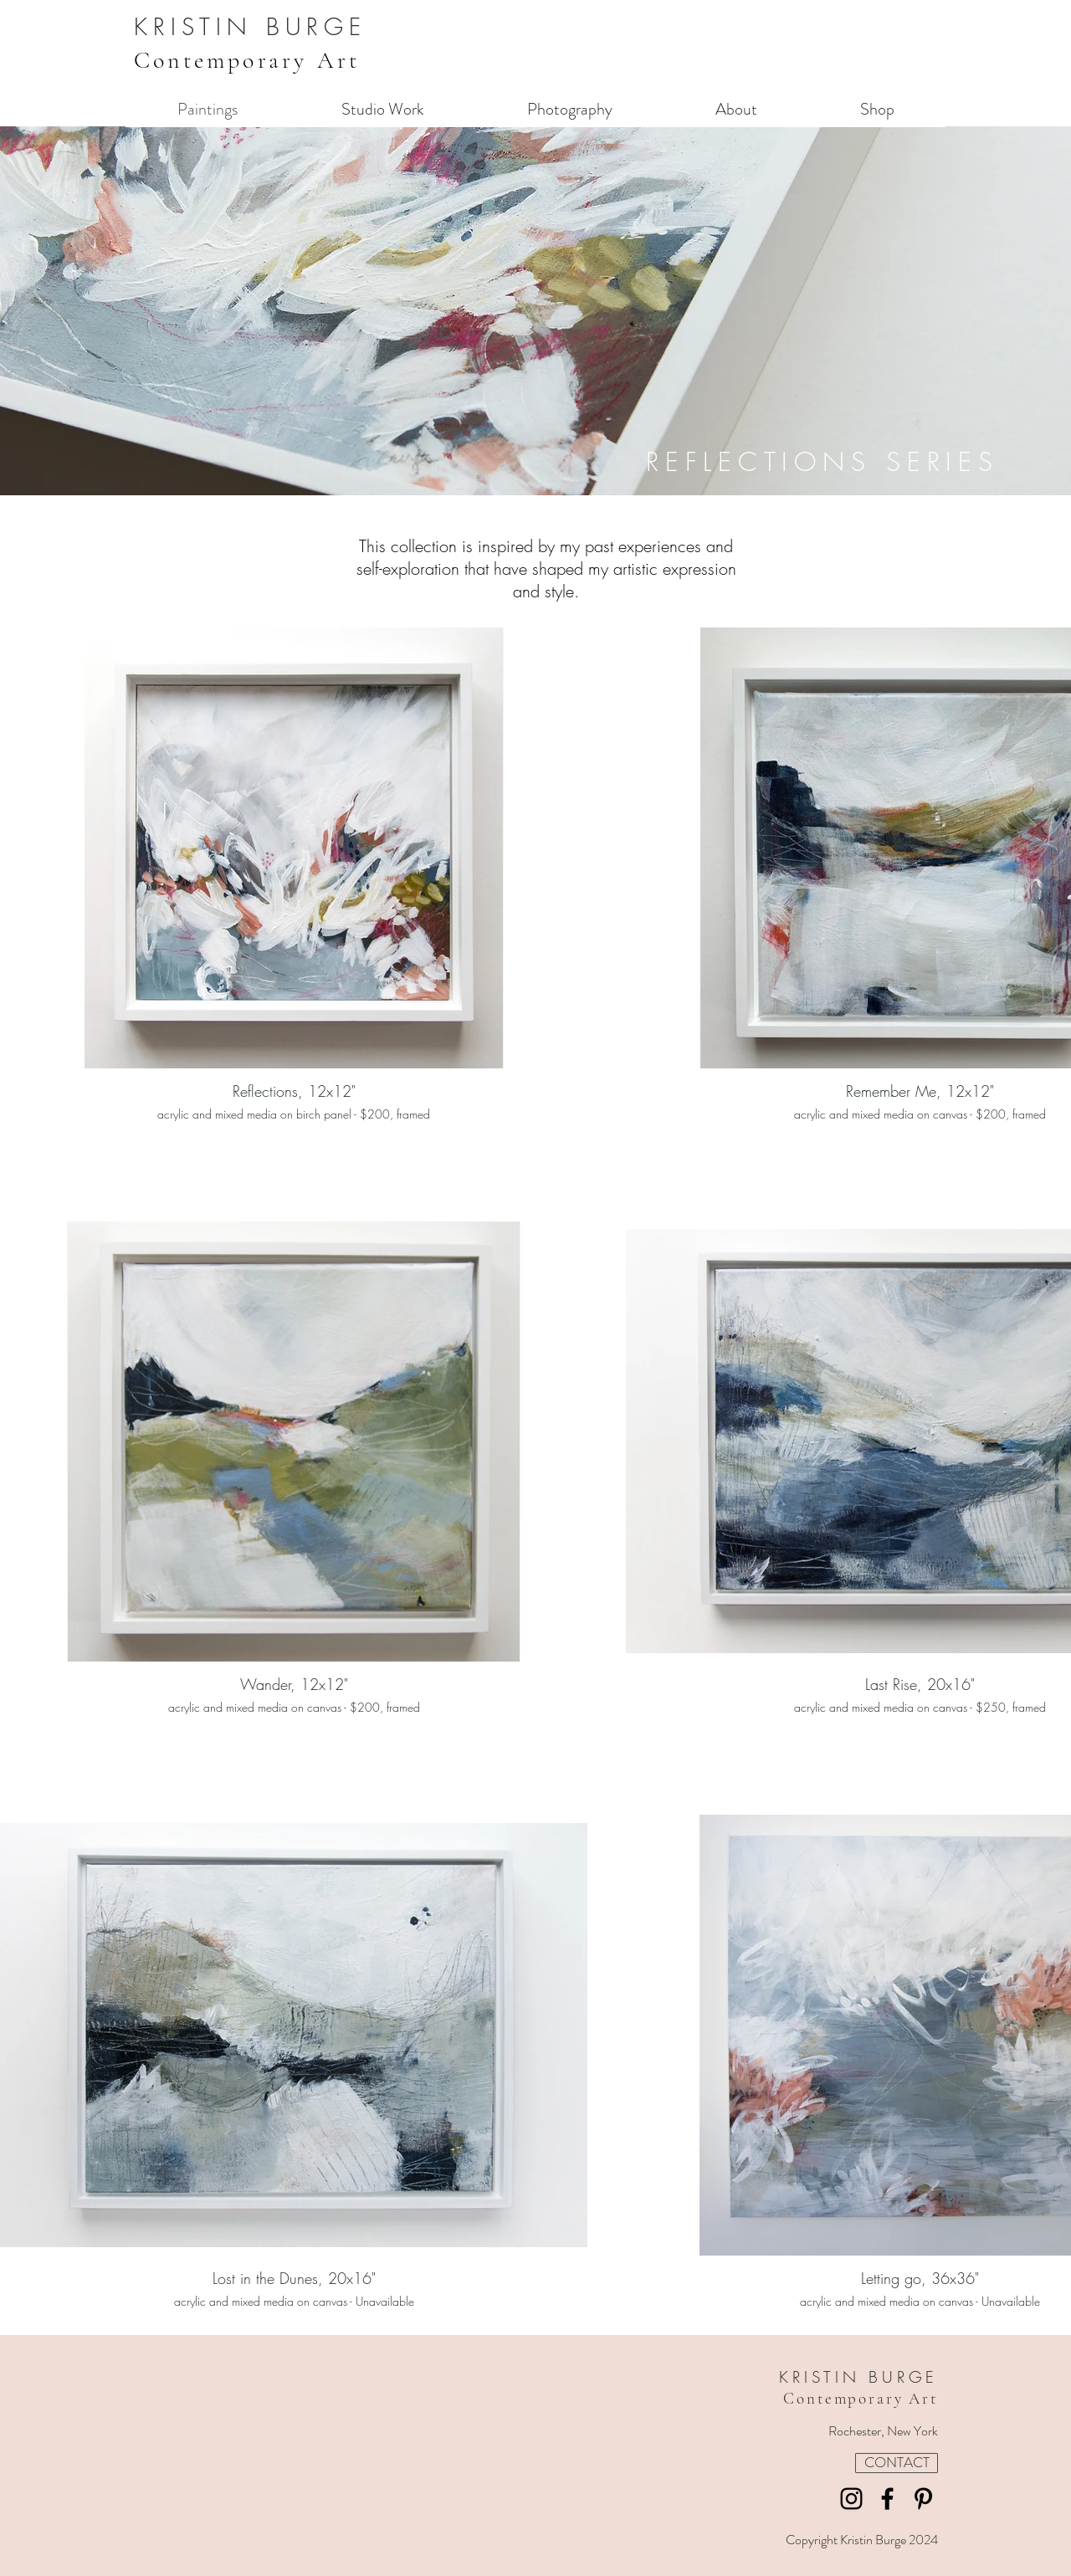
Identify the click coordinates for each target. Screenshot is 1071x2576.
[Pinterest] (923, 2498)
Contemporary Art (247, 60)
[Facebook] (887, 2498)
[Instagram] (851, 2498)
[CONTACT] (896, 2463)
